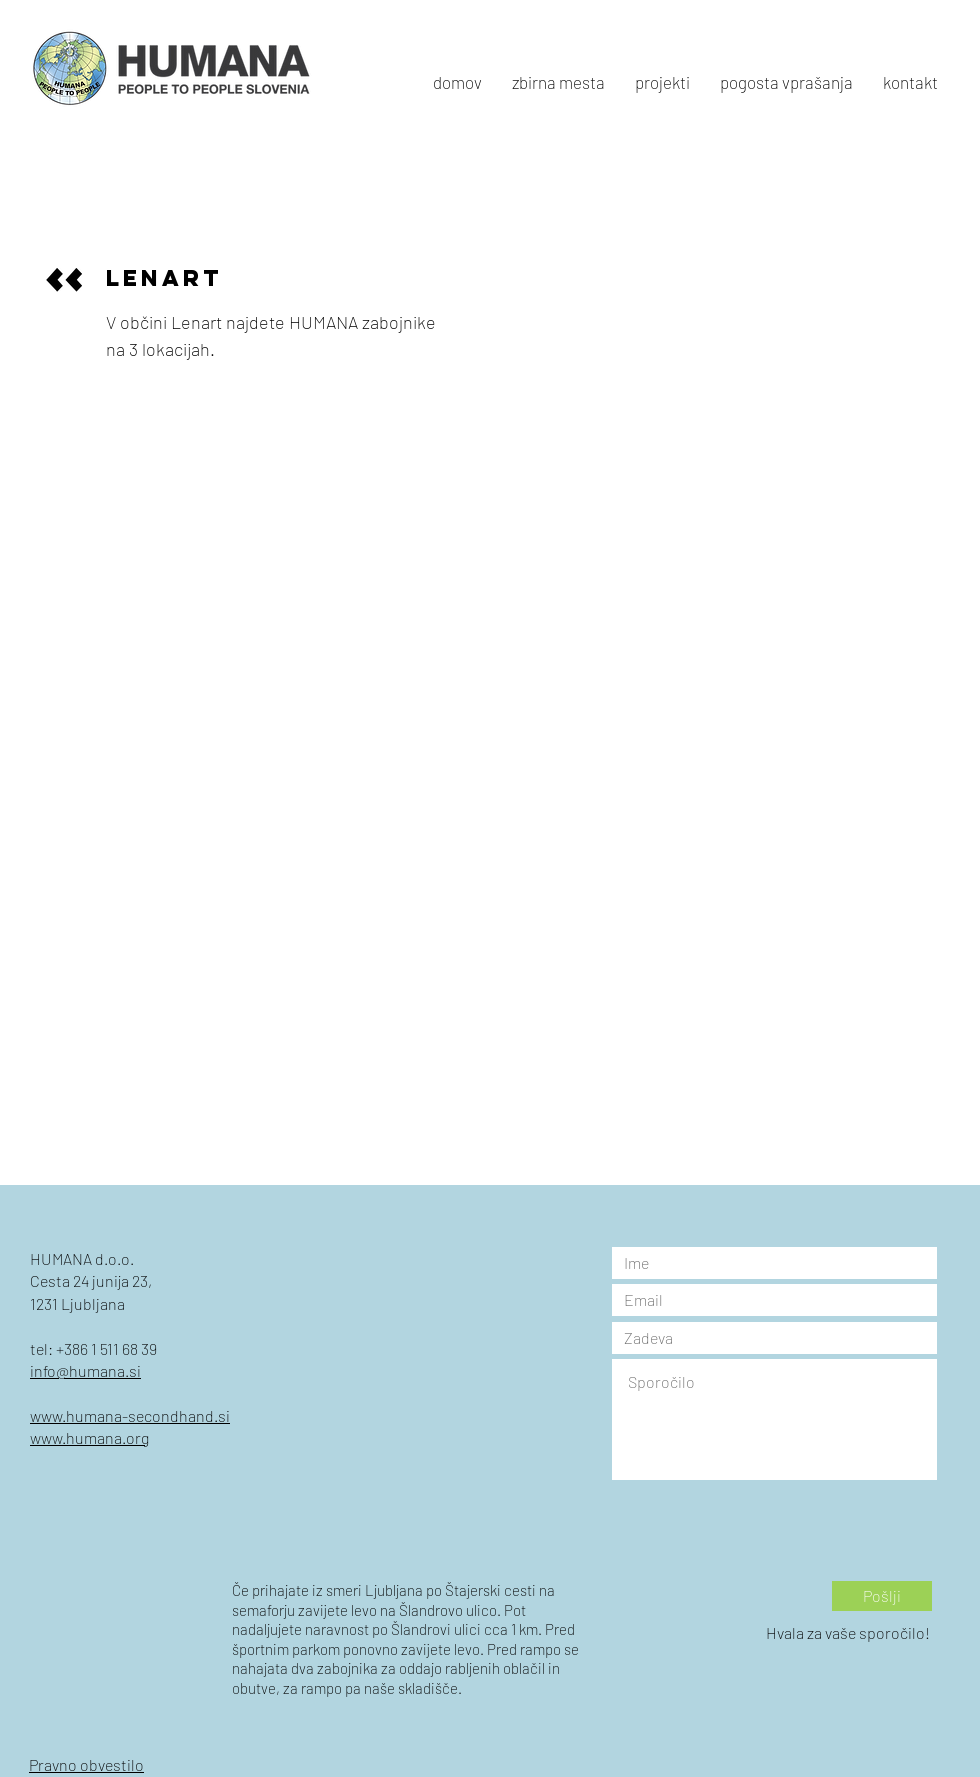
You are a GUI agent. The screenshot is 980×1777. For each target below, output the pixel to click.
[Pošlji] (882, 1596)
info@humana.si (85, 1370)
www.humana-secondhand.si (130, 1415)
